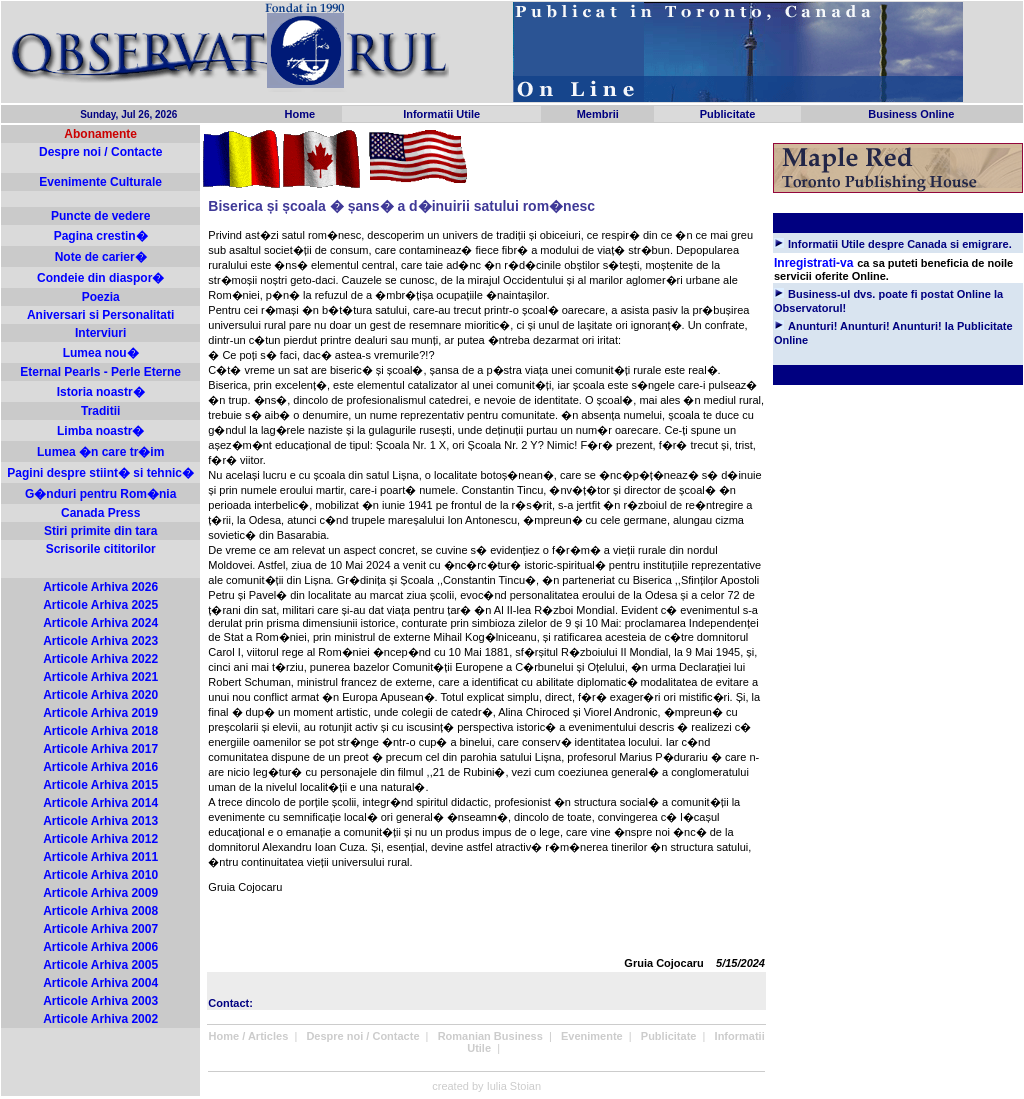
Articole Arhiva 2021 (100, 677)
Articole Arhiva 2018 (100, 731)
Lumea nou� (101, 353)
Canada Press (100, 513)
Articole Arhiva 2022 (100, 659)
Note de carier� (101, 257)
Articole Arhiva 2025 (100, 605)
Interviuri (100, 333)
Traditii (100, 411)
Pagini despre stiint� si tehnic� (100, 473)
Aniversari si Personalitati (100, 315)
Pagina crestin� (101, 236)
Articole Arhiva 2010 (100, 875)
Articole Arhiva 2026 (100, 587)
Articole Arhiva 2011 (100, 857)
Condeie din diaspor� (100, 278)
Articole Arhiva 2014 (100, 803)
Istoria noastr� (101, 392)
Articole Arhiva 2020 (100, 695)
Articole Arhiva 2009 (100, 893)
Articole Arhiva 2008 (100, 911)
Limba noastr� (100, 431)
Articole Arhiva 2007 (100, 929)
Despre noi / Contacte (100, 152)
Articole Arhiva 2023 (100, 641)
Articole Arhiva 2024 (100, 623)
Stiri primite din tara (100, 531)
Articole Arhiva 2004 (100, 983)
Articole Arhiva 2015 (100, 785)
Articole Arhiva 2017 (100, 749)
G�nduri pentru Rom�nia (100, 494)
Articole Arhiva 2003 (100, 1001)
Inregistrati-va (813, 263)
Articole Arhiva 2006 (100, 947)
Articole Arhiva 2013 (100, 821)
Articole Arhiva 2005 (100, 965)
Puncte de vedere (100, 216)
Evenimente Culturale (100, 182)
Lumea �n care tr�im (100, 452)
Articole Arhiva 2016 (100, 767)
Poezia (101, 297)
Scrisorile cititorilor (101, 549)
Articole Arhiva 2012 (100, 839)
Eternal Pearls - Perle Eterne (100, 372)
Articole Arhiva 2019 (100, 713)
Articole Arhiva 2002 (100, 1019)
